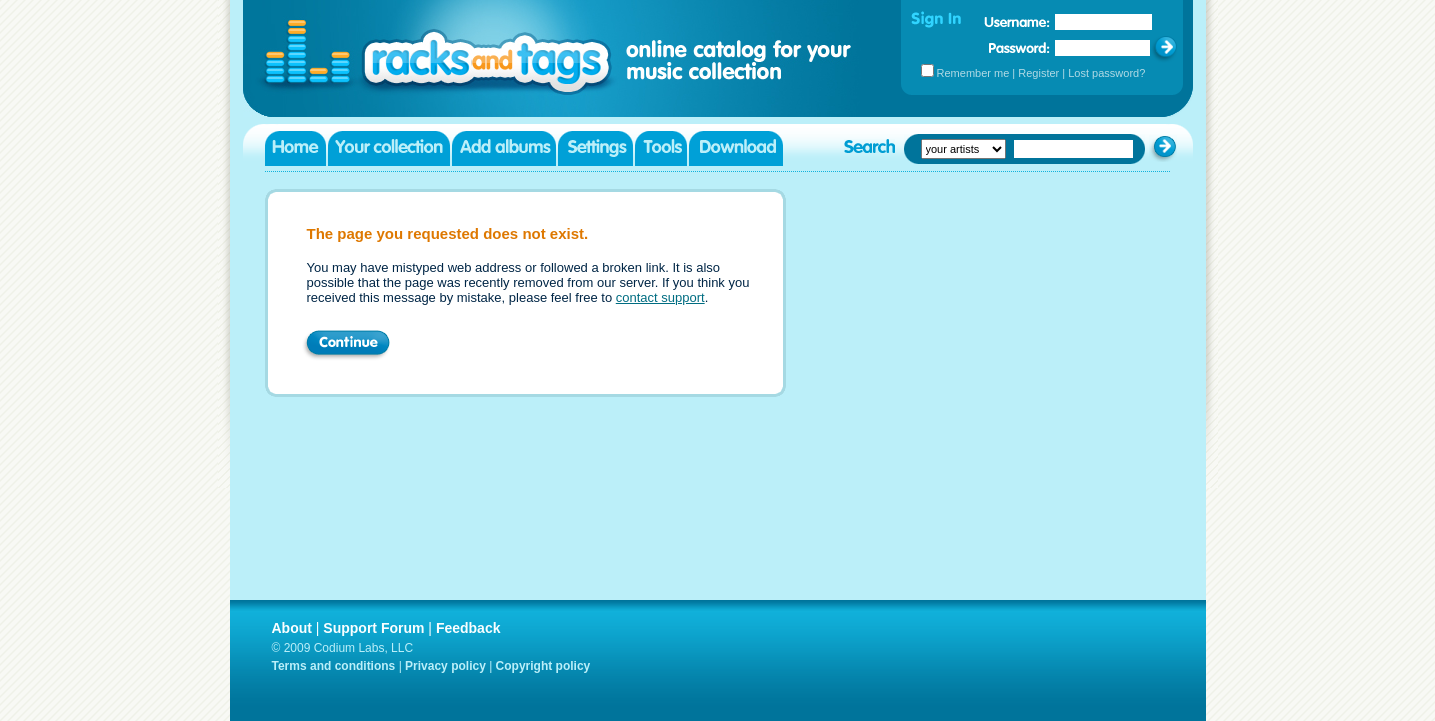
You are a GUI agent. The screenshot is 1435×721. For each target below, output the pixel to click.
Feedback (468, 628)
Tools (661, 148)
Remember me (973, 73)
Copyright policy (543, 666)
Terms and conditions (334, 666)
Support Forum (373, 628)
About (292, 628)
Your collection (389, 148)
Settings (595, 148)
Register (1038, 73)
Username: (1017, 22)
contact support (660, 297)
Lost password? (1106, 73)
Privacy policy (445, 666)
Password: (1019, 47)
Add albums (504, 148)
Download (736, 148)
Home (295, 148)
